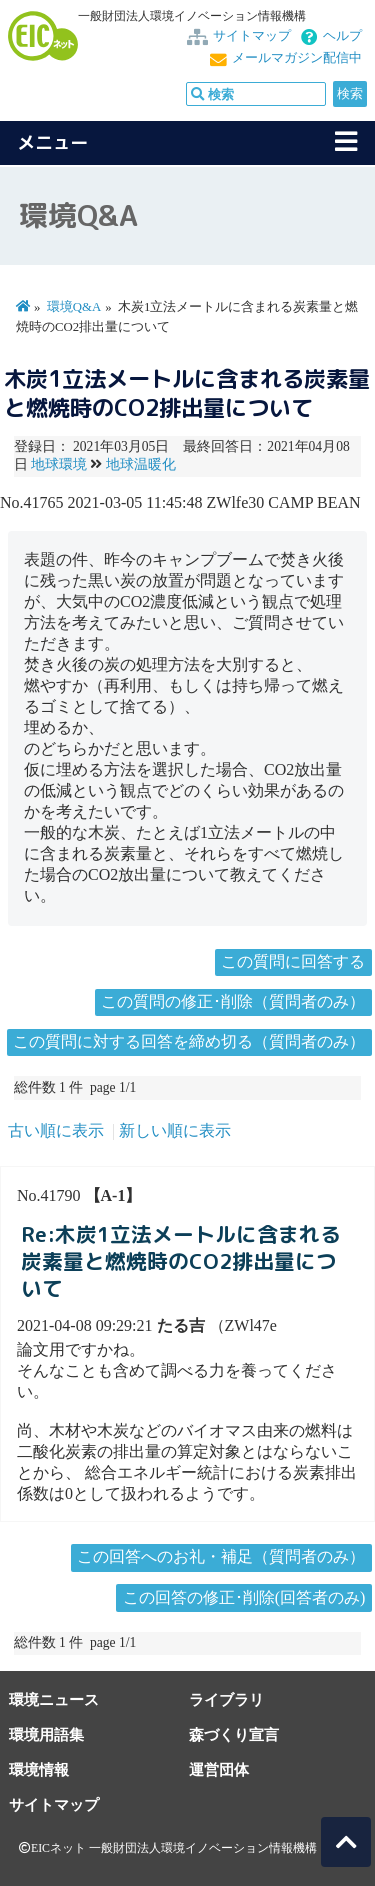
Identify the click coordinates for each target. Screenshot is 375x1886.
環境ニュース (54, 1699)
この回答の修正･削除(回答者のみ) (244, 1597)
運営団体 (219, 1769)
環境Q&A (74, 307)
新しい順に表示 (175, 1130)
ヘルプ (342, 36)
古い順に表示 (56, 1130)
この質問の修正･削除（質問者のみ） (233, 1001)
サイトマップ (252, 36)
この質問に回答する (293, 961)
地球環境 (59, 464)
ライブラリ (226, 1699)
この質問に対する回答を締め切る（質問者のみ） (189, 1041)
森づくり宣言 (234, 1734)
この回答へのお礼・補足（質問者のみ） (221, 1556)
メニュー (53, 142)
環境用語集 (46, 1734)
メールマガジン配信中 (297, 58)
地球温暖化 (141, 464)
